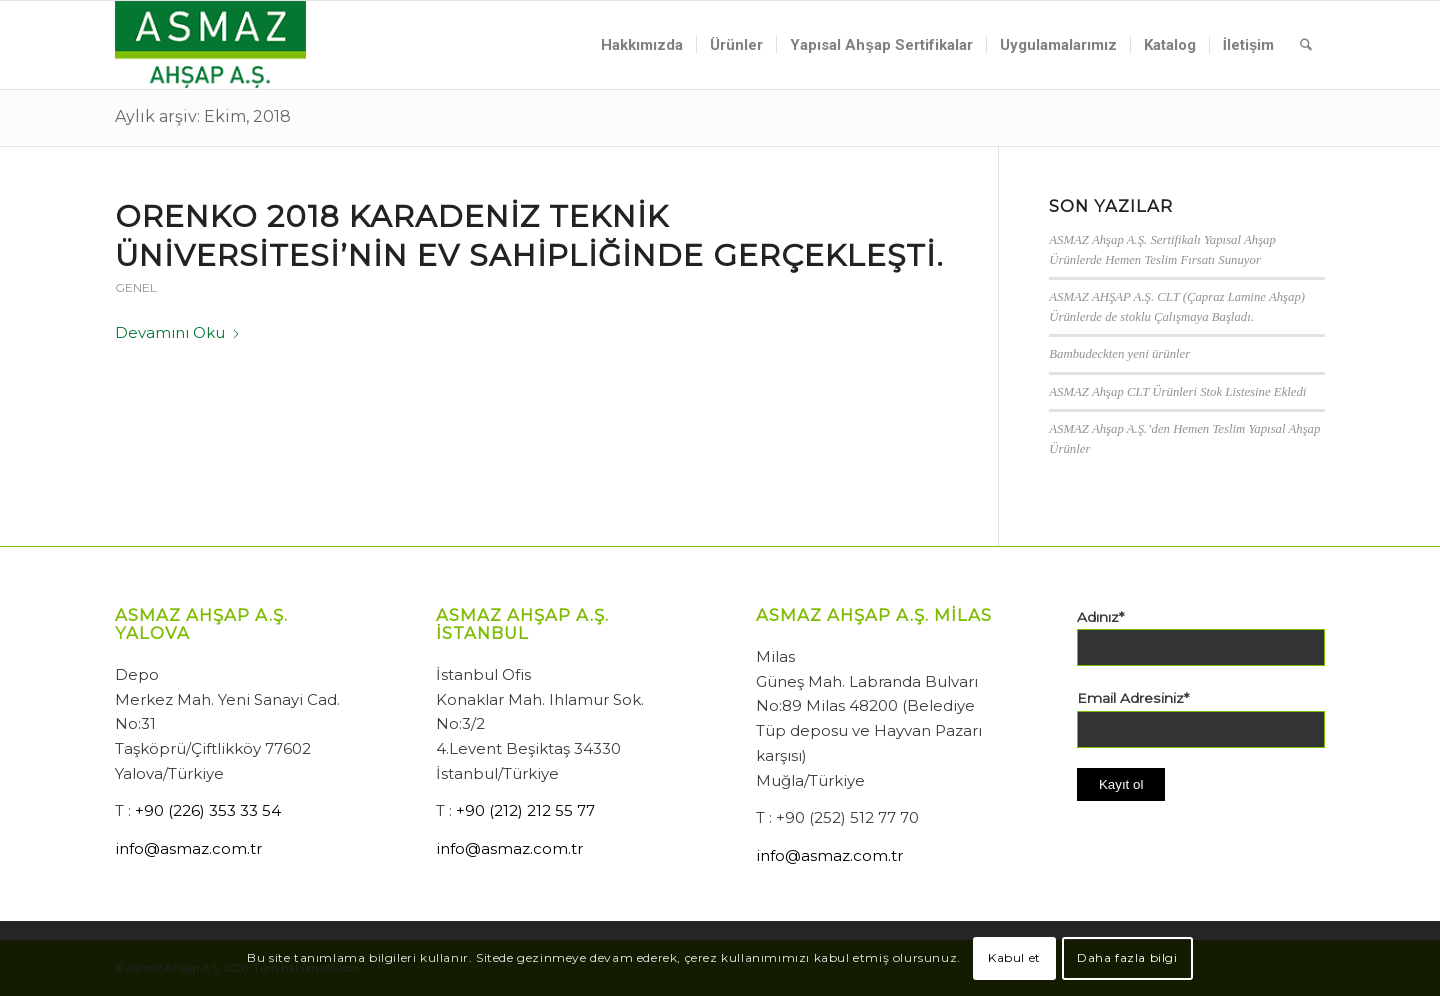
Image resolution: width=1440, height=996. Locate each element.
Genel (136, 287)
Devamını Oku (178, 332)
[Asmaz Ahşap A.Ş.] (210, 45)
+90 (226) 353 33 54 (208, 810)
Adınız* (1100, 617)
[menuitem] (642, 45)
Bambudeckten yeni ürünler (1119, 354)
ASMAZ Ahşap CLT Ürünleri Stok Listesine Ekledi (1177, 392)
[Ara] (1306, 45)
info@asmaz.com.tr (188, 848)
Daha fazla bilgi (1127, 957)
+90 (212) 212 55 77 (525, 810)
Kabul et (1014, 957)
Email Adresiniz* (1133, 698)
